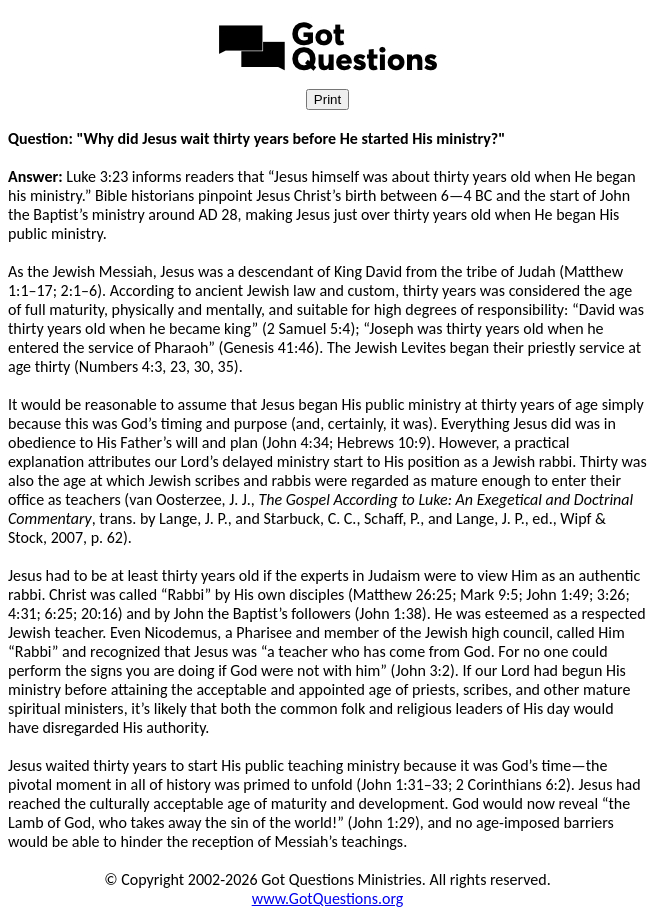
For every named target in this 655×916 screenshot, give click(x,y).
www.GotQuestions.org (328, 898)
